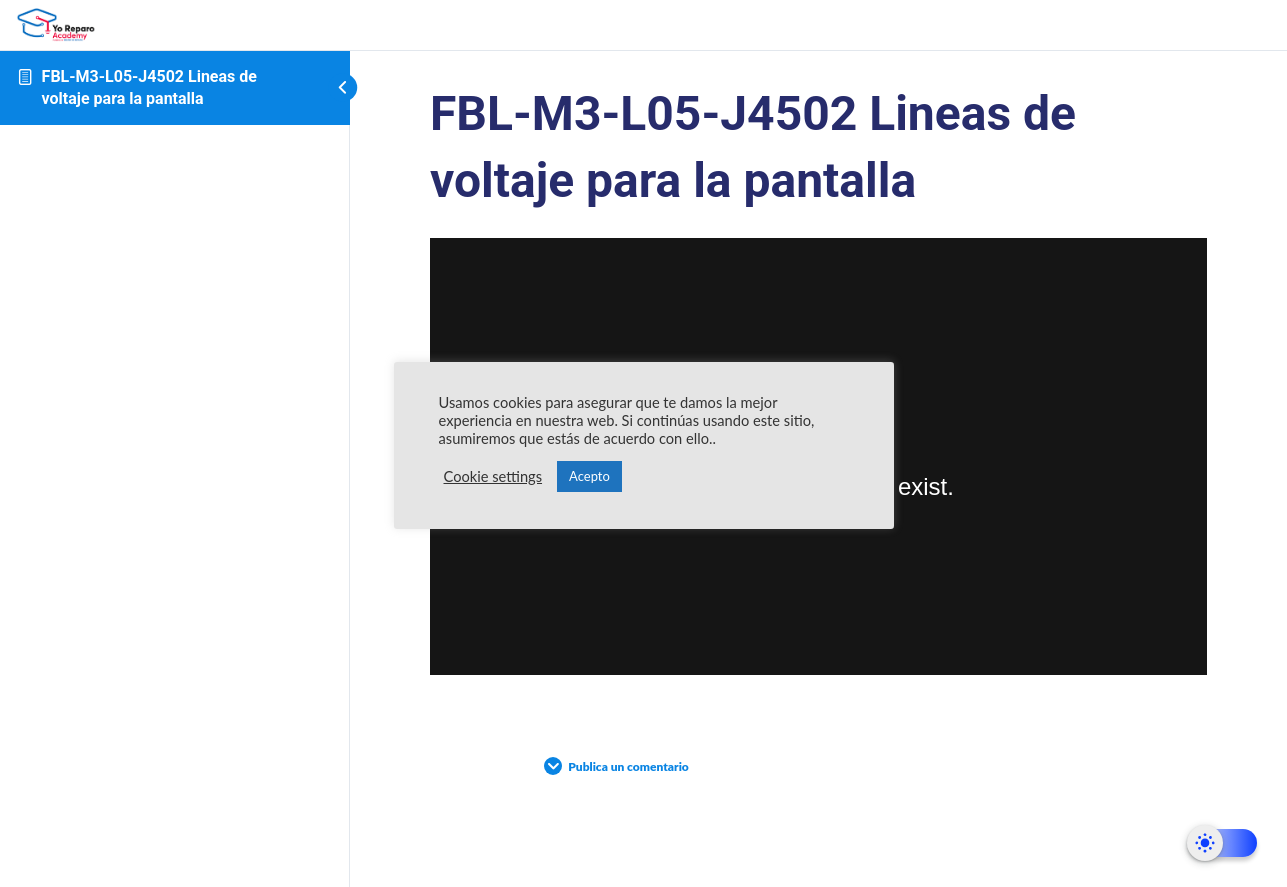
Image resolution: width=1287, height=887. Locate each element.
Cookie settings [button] (493, 476)
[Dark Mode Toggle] (1222, 843)
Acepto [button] (589, 476)
